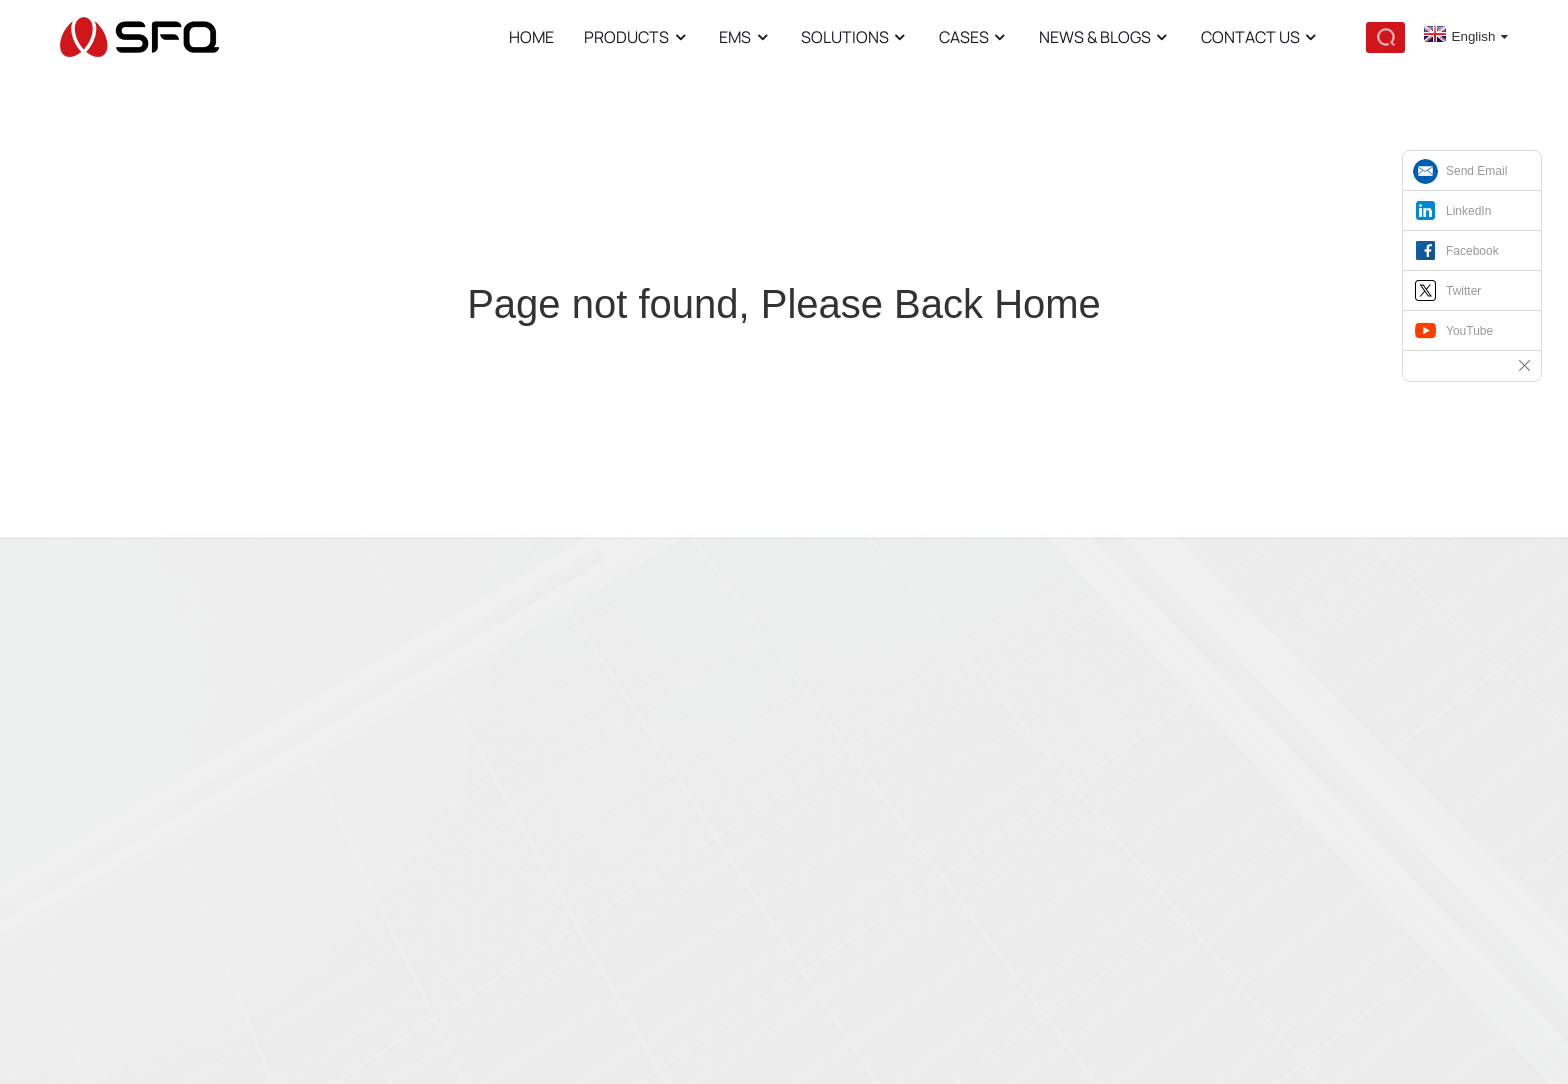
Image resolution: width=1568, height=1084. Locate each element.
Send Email (1476, 171)
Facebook (1472, 251)
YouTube (1469, 331)
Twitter (1463, 291)
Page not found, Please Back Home (784, 304)
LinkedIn (1468, 211)
